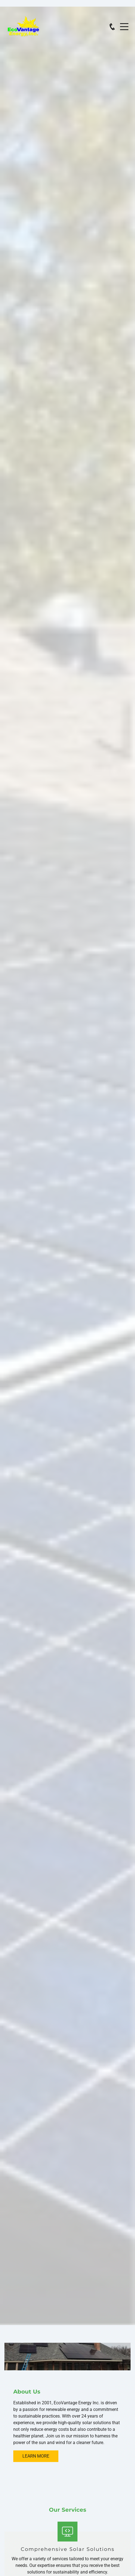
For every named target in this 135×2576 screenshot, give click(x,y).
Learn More (35, 2456)
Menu (124, 23)
